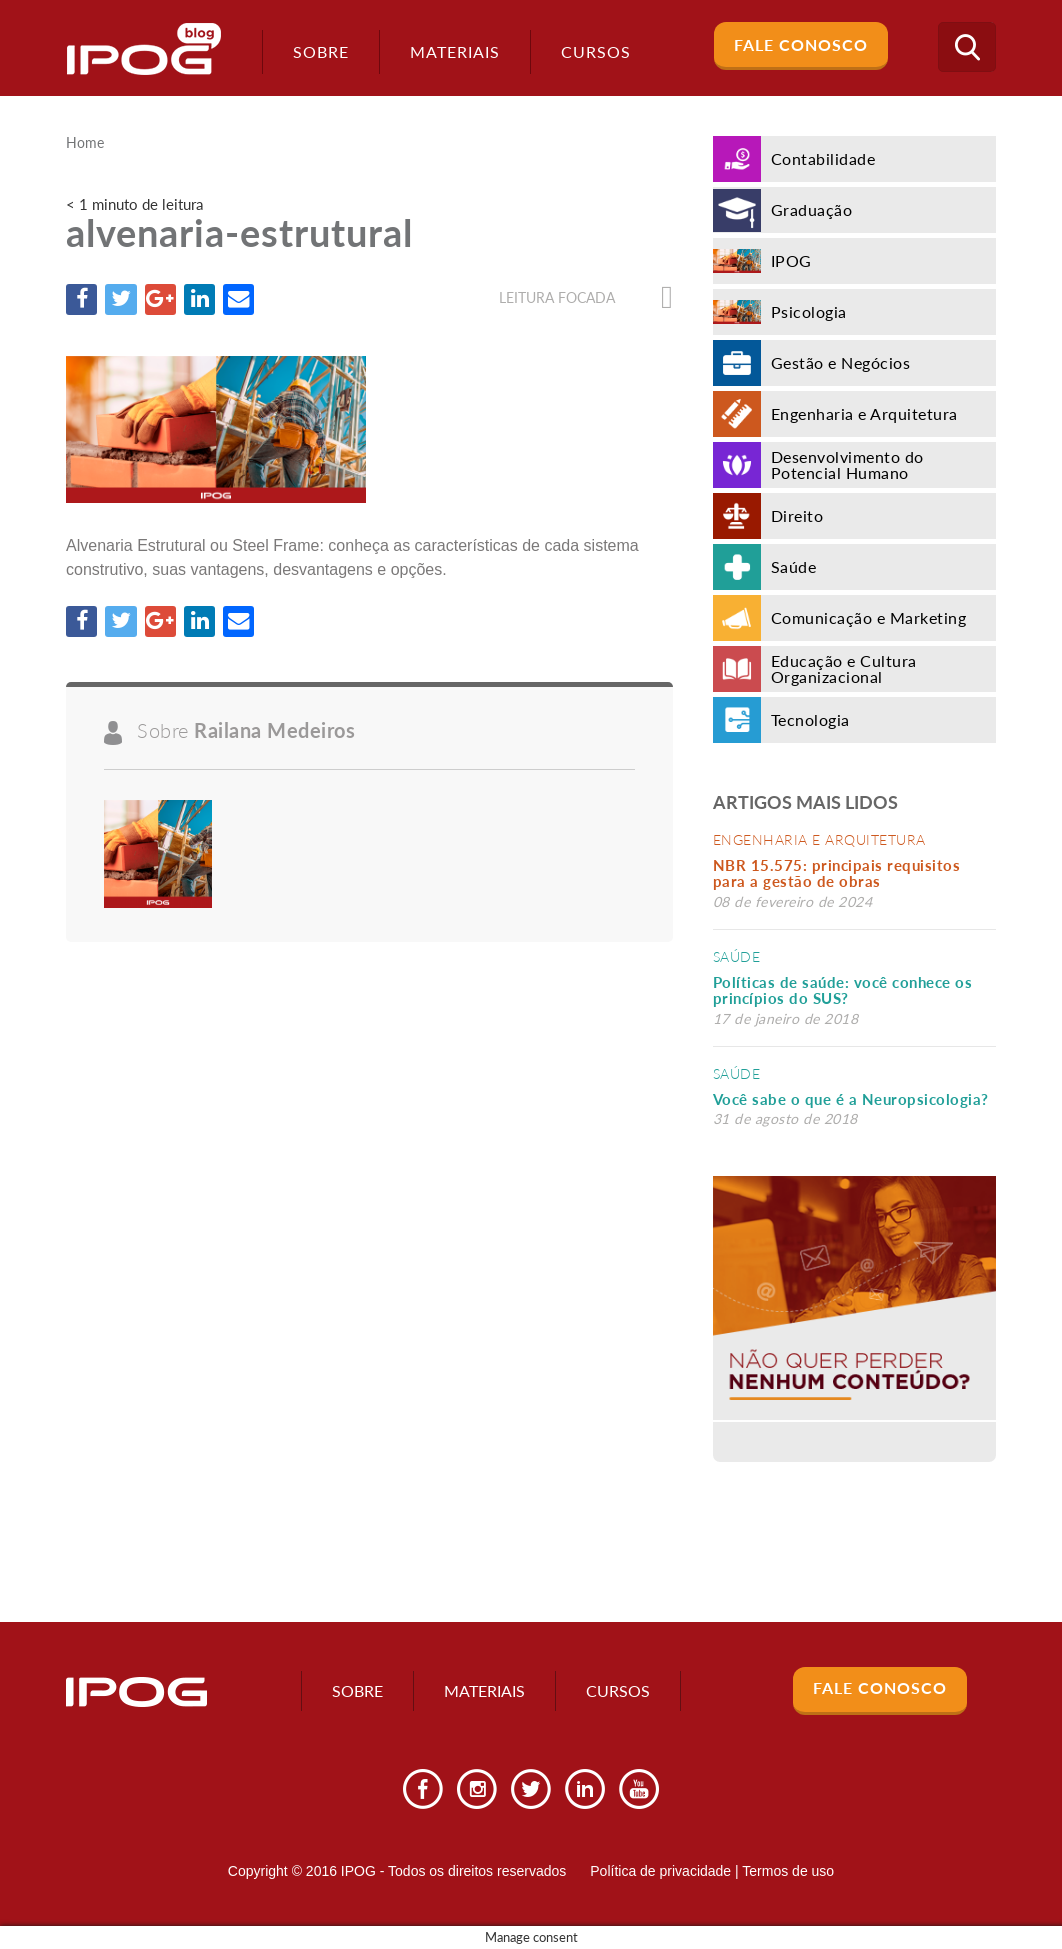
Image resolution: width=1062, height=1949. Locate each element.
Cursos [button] (594, 51)
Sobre (319, 51)
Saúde (737, 956)
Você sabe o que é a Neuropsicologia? (851, 1099)
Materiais (453, 51)
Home (85, 143)
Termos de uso (788, 1871)
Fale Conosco (801, 44)
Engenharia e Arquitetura (819, 839)
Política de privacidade (660, 1871)
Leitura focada (586, 297)
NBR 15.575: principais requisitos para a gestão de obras (837, 873)
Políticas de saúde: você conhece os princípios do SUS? (843, 990)
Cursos (618, 1690)
